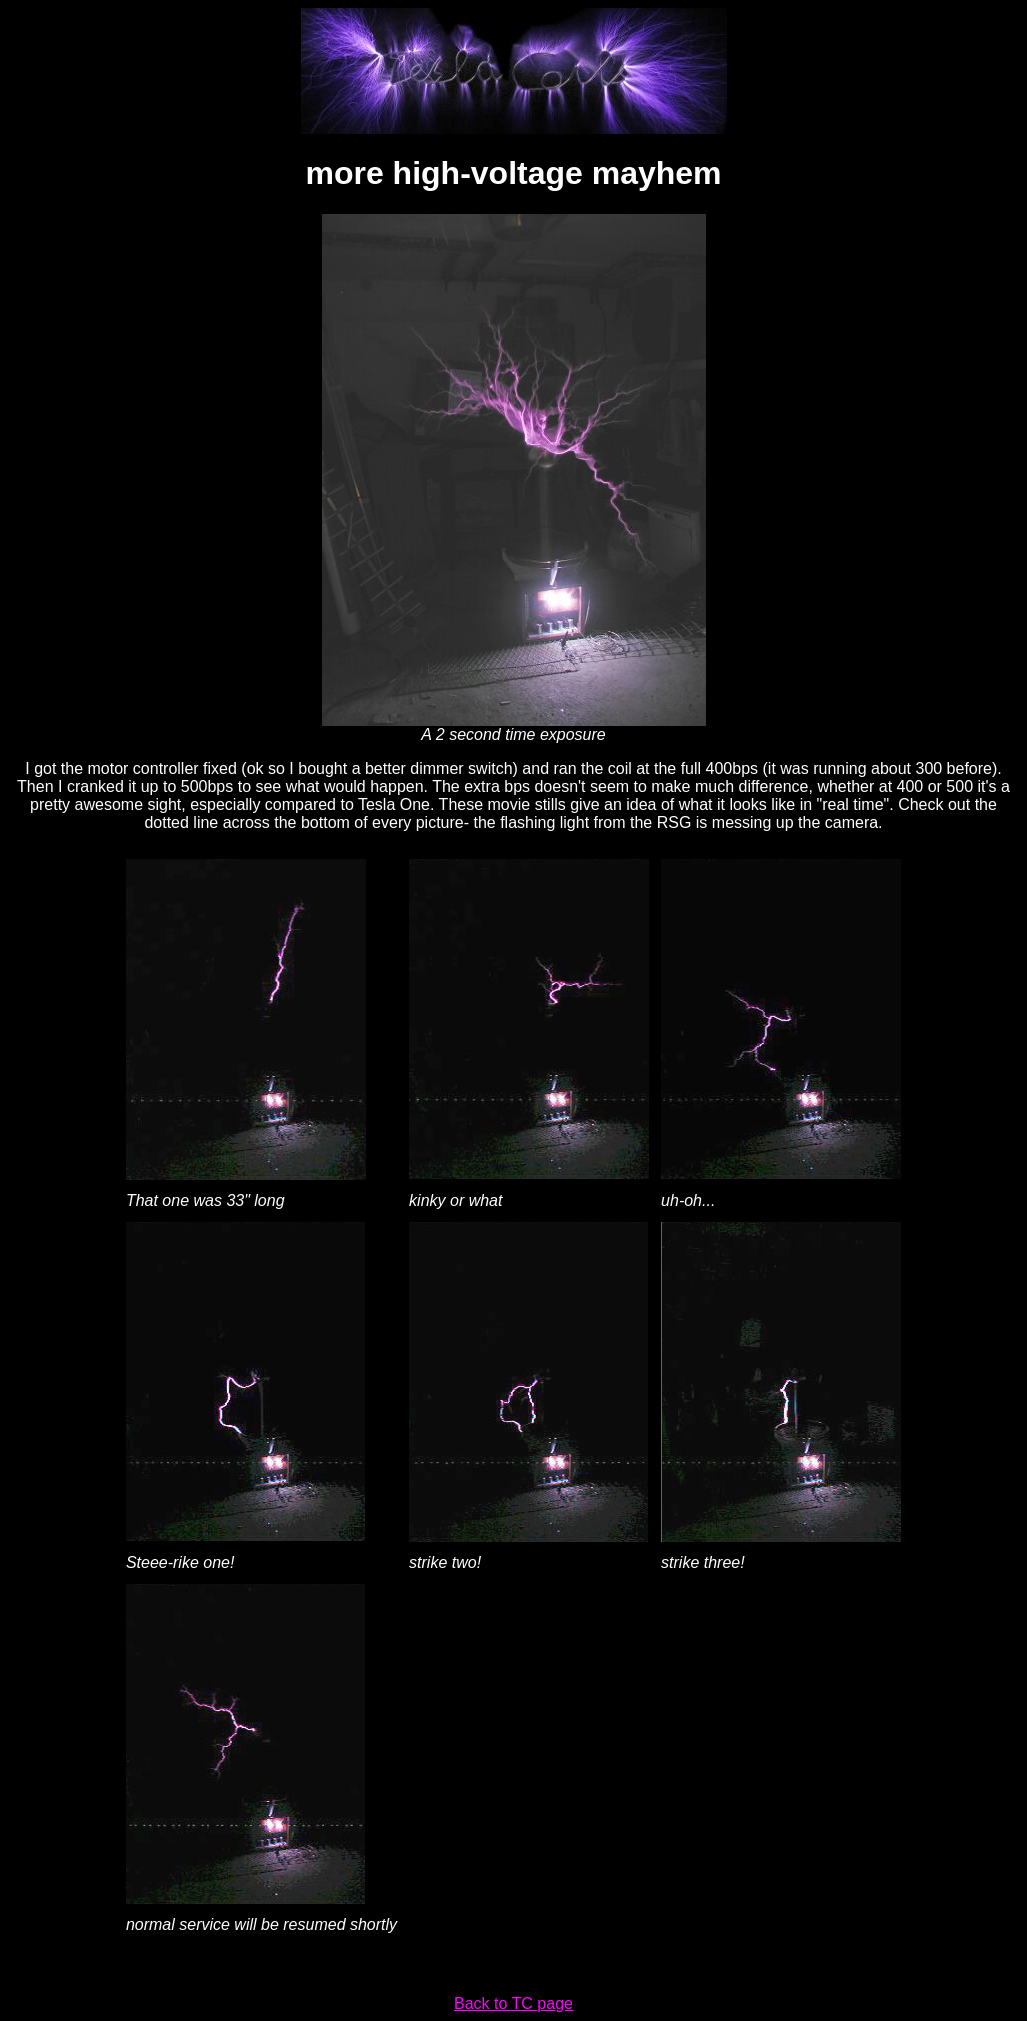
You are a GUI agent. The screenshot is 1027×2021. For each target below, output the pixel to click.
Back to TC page (513, 2003)
